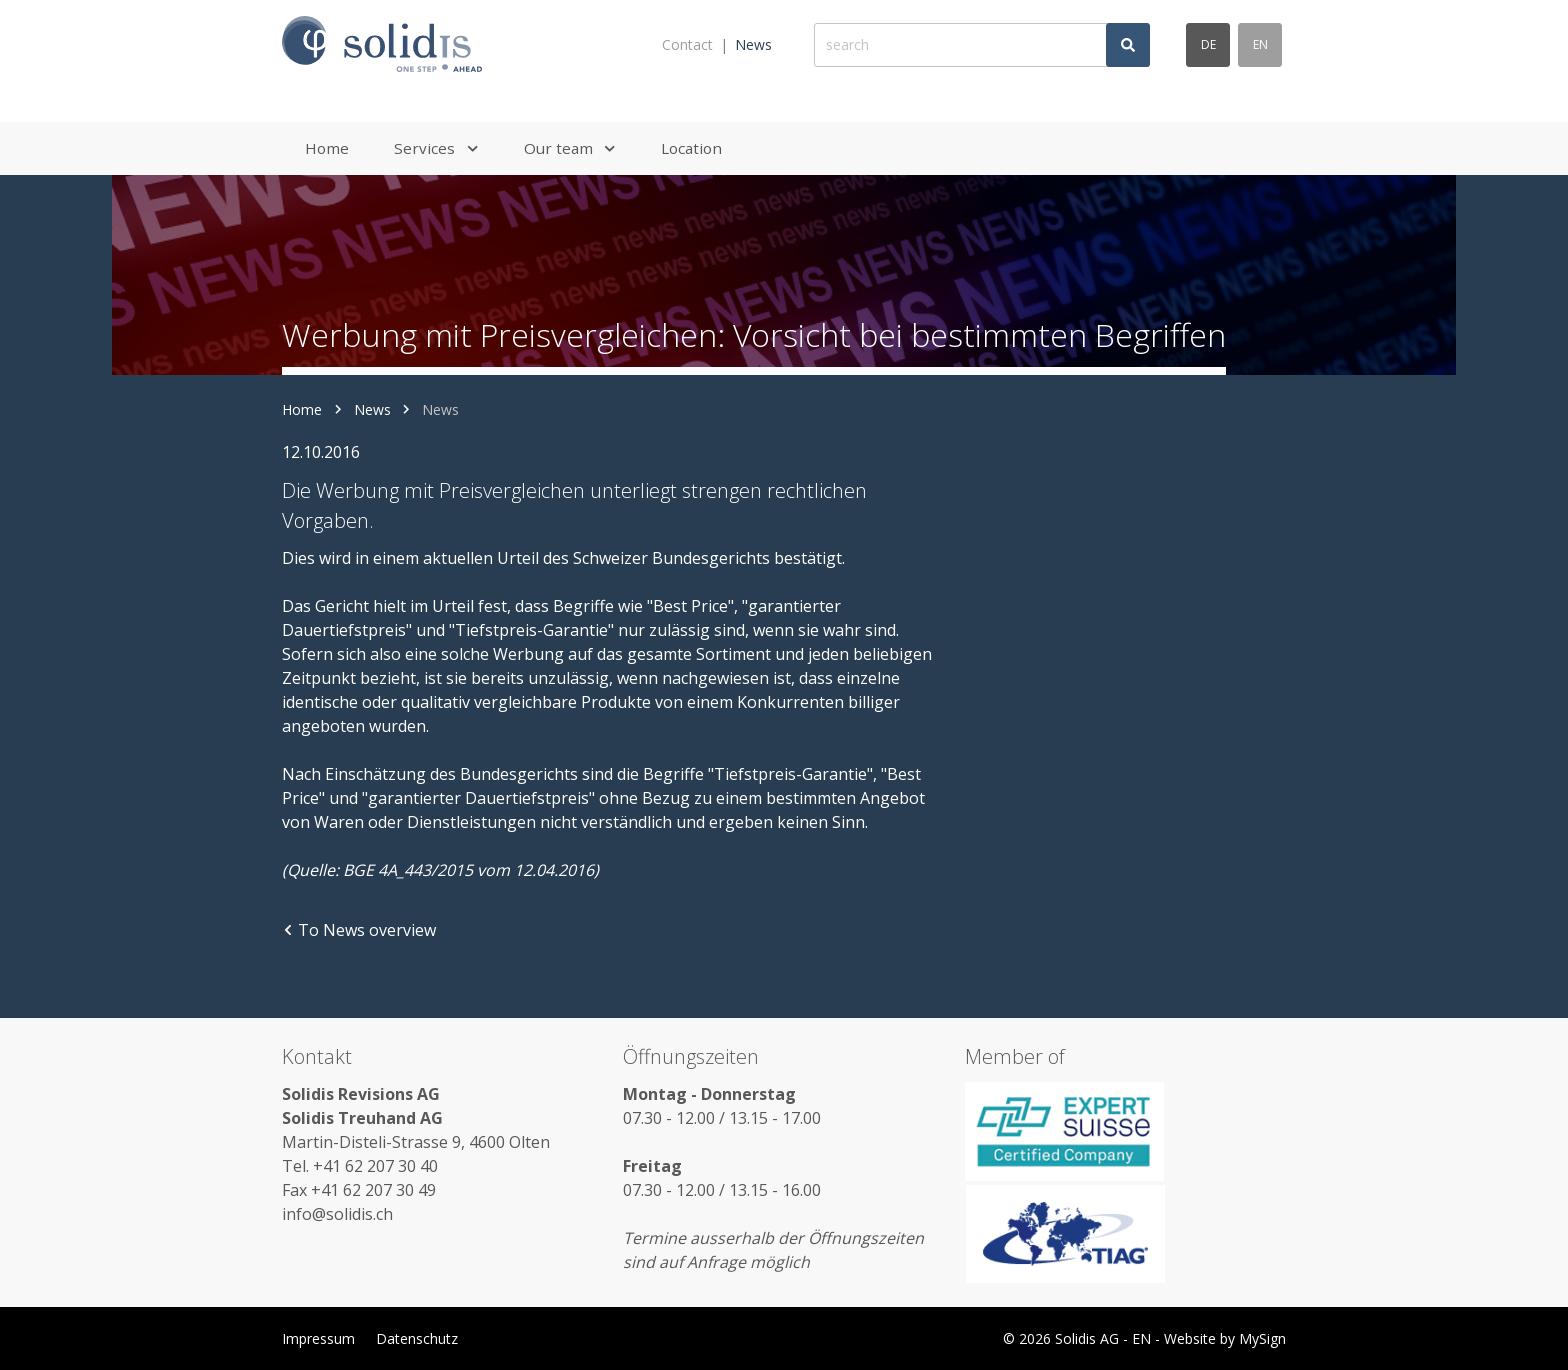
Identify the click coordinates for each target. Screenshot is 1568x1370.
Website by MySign (1225, 1338)
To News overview (359, 930)
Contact (687, 44)
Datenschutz (417, 1338)
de (1208, 44)
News (753, 44)
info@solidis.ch (337, 1214)
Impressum (318, 1338)
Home (302, 409)
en (1260, 44)
